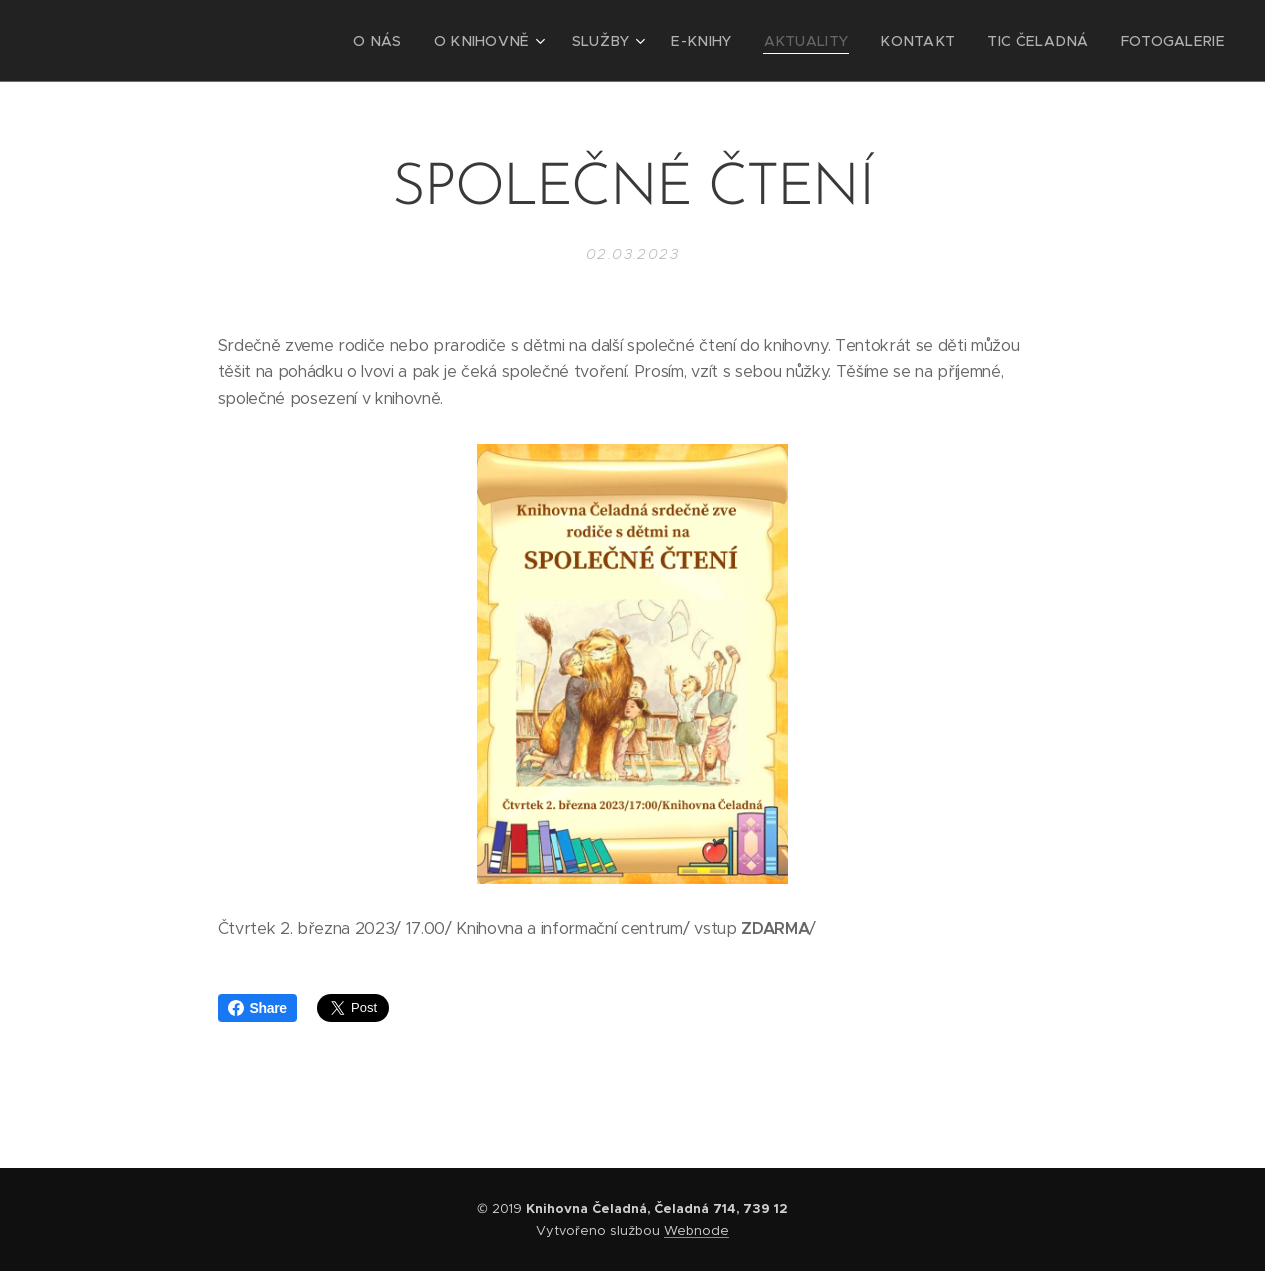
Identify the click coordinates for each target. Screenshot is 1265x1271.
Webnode (696, 1230)
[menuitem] (443, 41)
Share (257, 1008)
